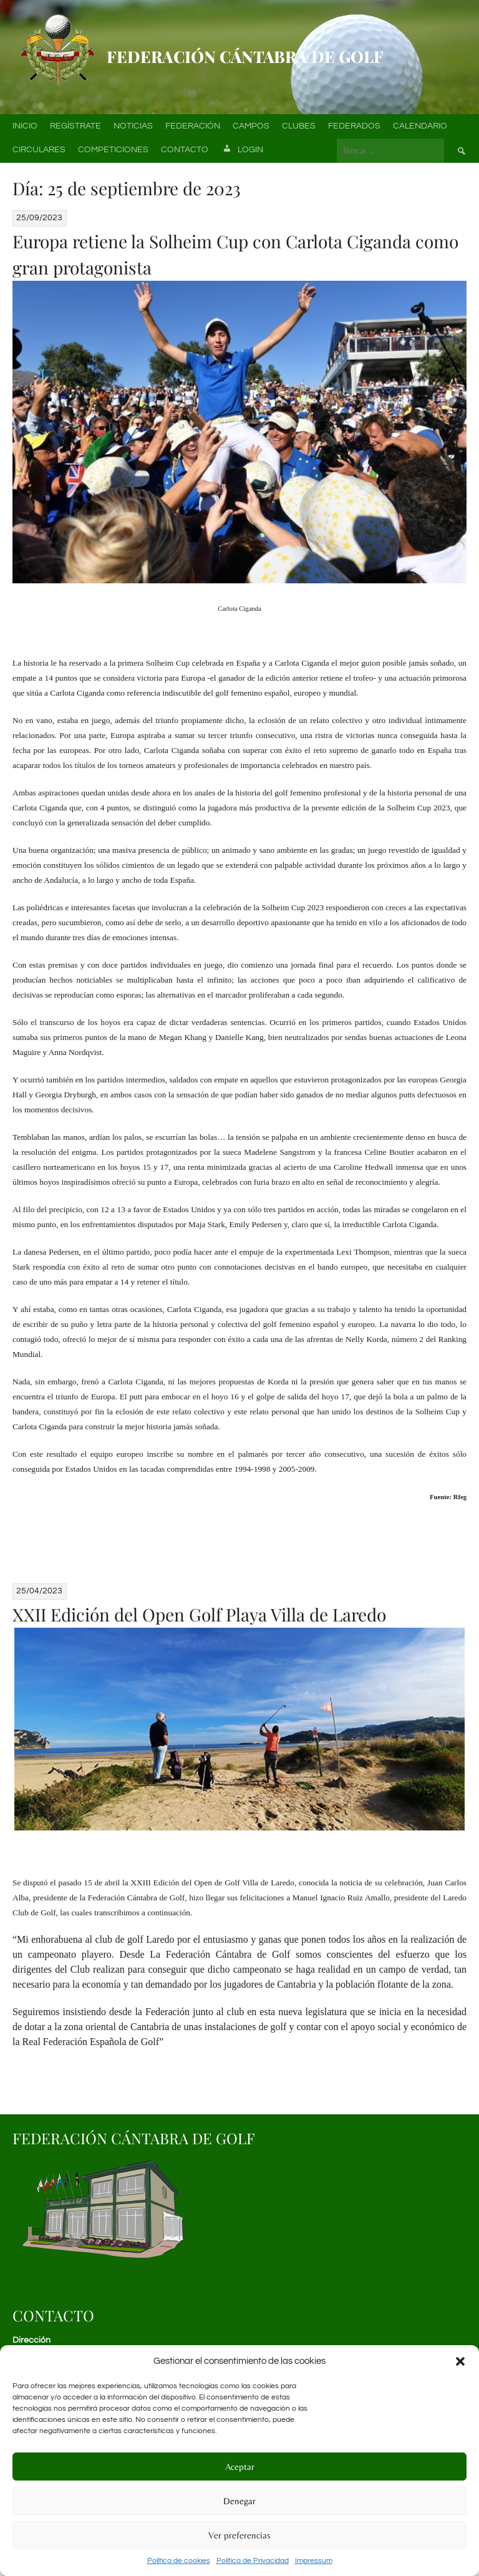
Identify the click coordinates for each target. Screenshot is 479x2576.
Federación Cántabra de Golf (245, 56)
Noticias (133, 126)
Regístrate (75, 126)
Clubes (299, 126)
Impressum (313, 2561)
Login (242, 150)
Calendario (420, 126)
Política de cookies (178, 2561)
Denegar (239, 2501)
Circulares (38, 149)
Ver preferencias (239, 2535)
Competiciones (113, 149)
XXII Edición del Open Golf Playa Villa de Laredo (199, 1614)
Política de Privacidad (252, 2561)
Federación (192, 126)
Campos (251, 126)
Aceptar (239, 2466)
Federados (354, 126)
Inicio (24, 126)
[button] (460, 2361)
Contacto (184, 149)
